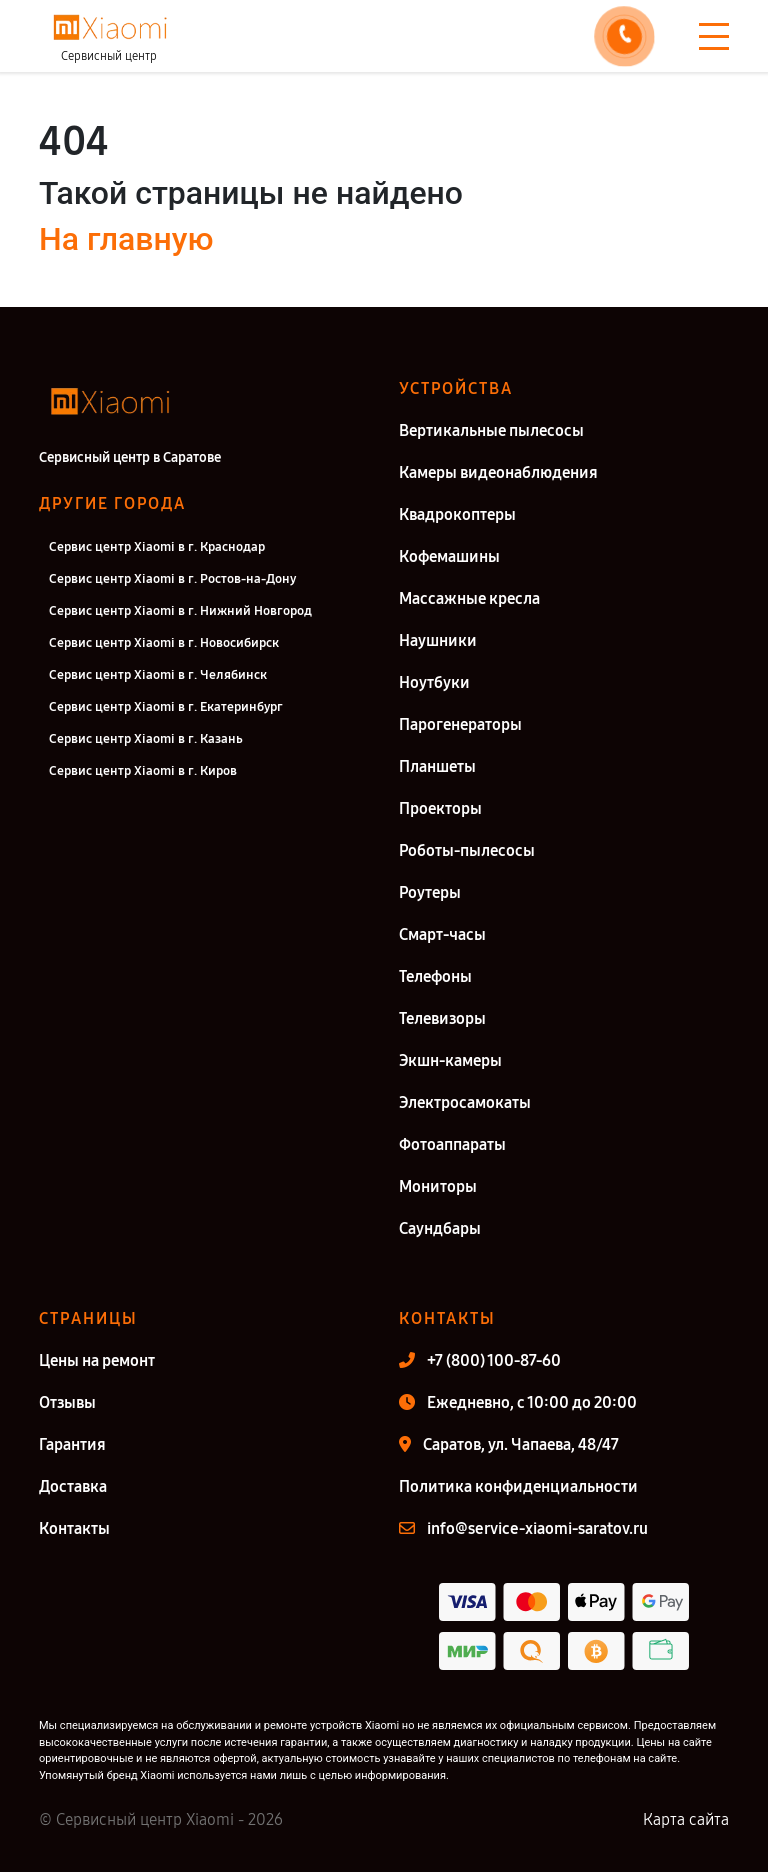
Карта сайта (686, 1819)
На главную (126, 239)
